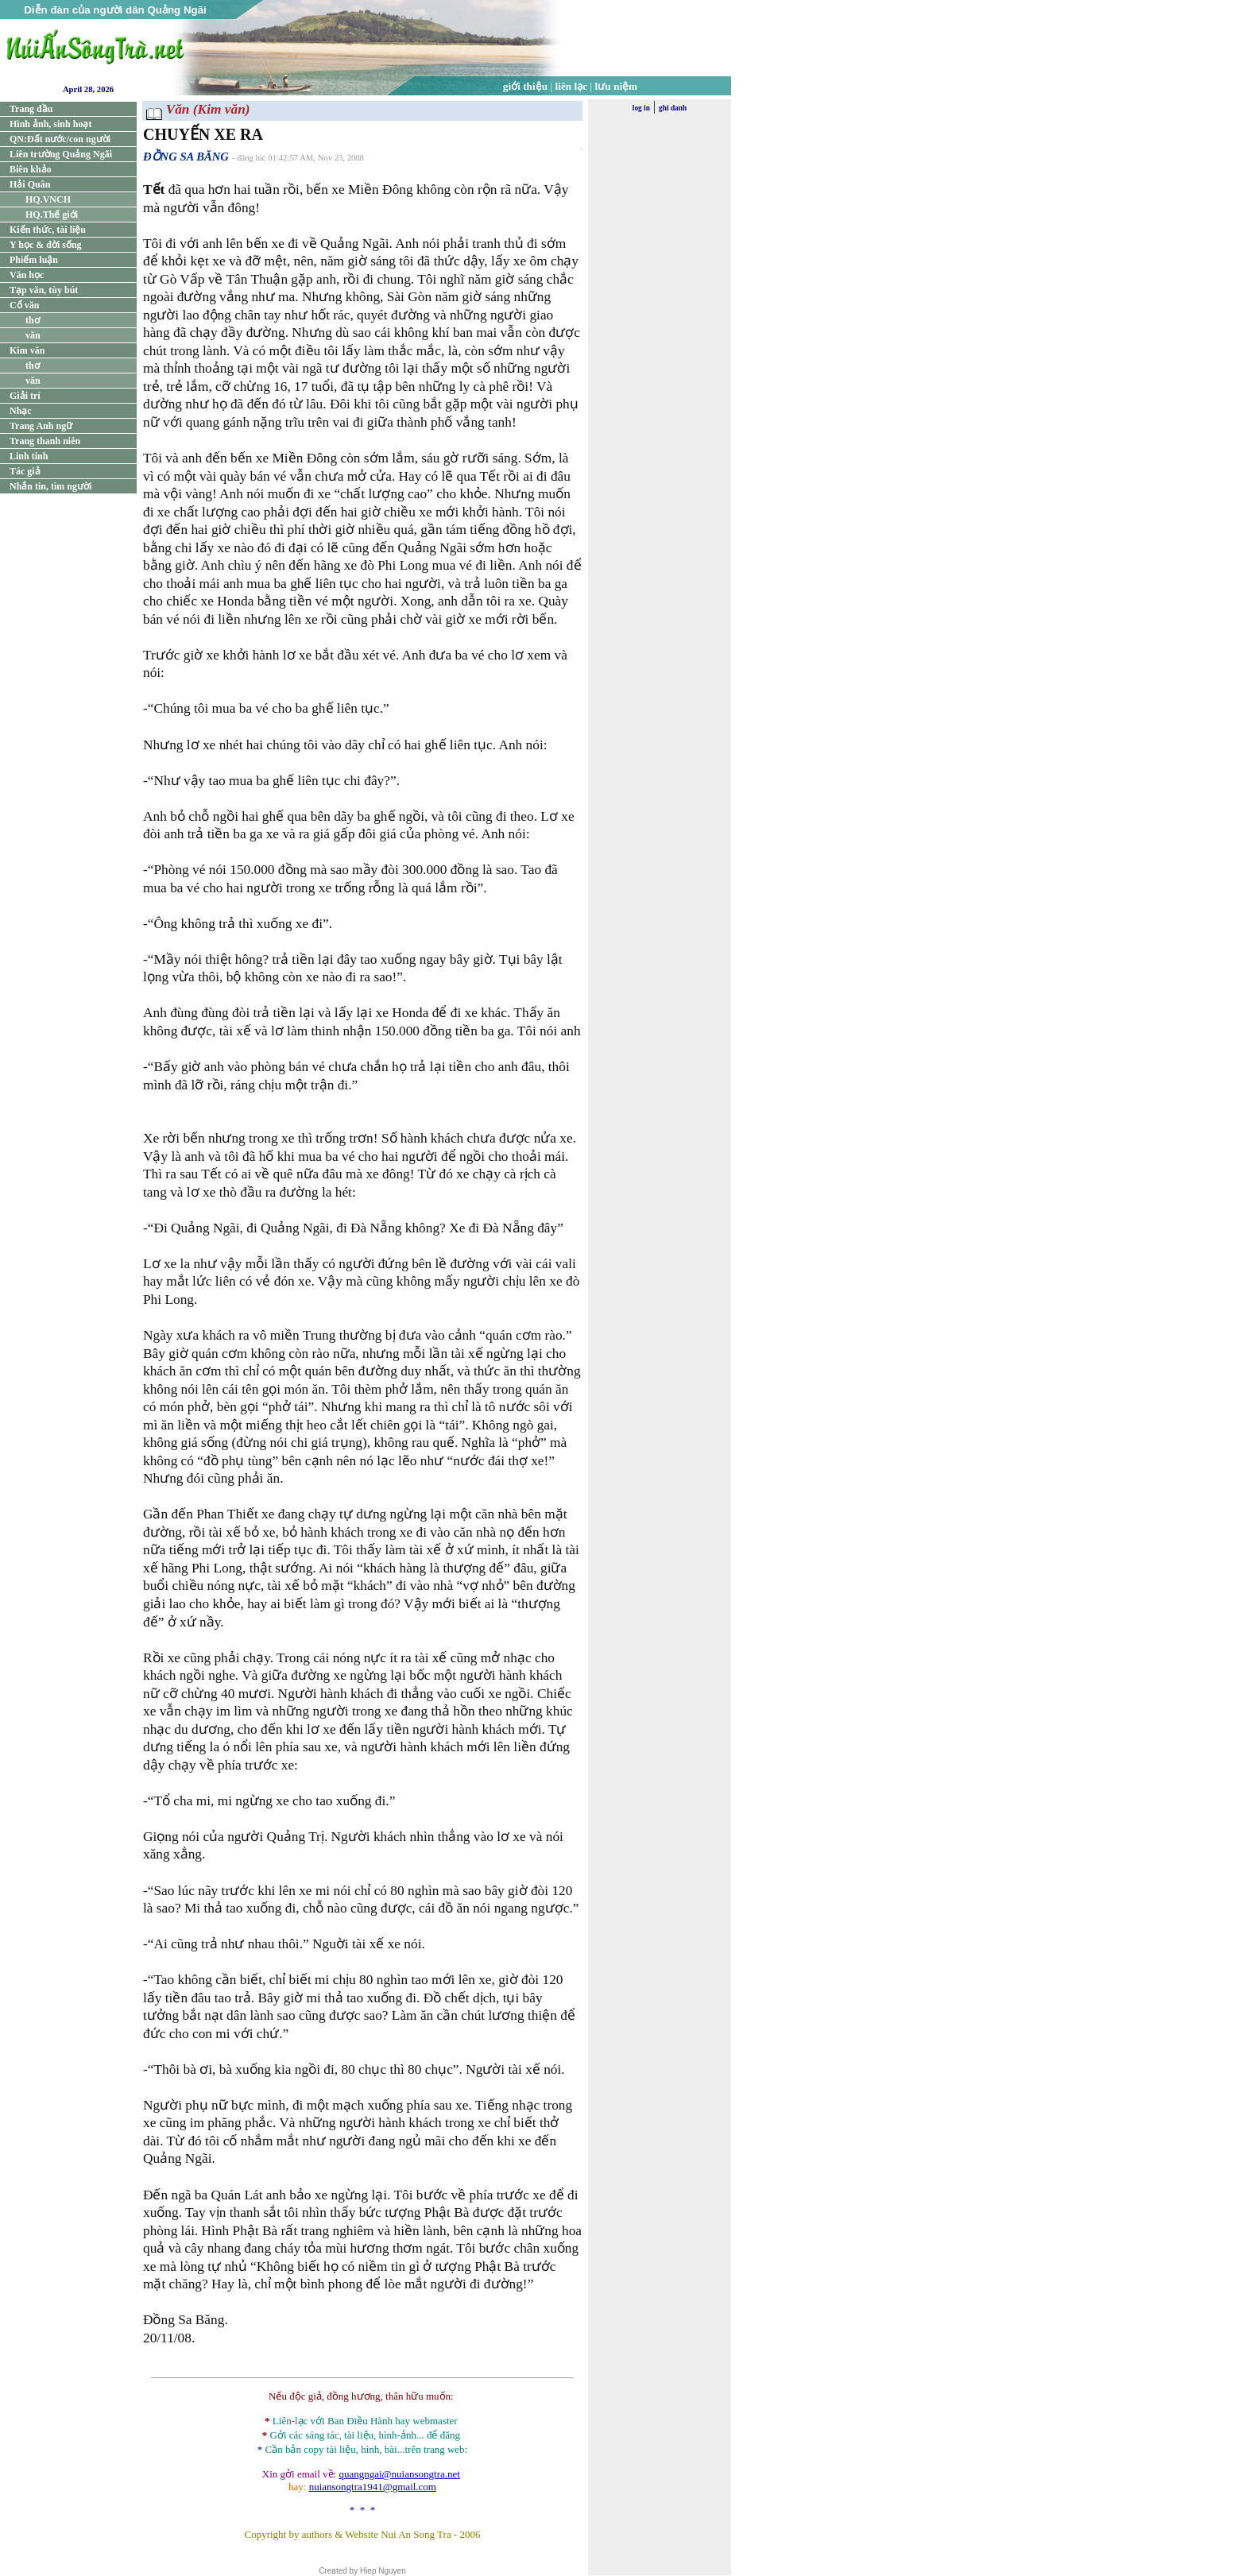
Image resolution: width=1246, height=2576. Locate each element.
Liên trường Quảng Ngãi (61, 154)
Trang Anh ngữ (41, 425)
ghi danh (673, 108)
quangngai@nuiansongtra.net (399, 2474)
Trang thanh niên (45, 441)
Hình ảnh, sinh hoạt (50, 124)
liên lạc (571, 86)
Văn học (27, 274)
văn (33, 335)
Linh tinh (29, 456)
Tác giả (25, 471)
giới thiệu (525, 86)
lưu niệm (616, 86)
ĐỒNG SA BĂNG (186, 156)
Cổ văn (24, 305)
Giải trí (25, 395)
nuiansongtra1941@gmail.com (372, 2487)
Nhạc (21, 410)
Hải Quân (30, 184)
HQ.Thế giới (51, 214)
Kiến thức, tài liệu (48, 229)
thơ (32, 320)
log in (641, 108)
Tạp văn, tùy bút (44, 290)
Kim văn (27, 350)
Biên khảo (31, 169)
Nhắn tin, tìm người (50, 486)
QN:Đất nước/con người (60, 139)
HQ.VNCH (48, 199)
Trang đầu (31, 108)
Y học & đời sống (46, 244)
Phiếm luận (34, 259)
